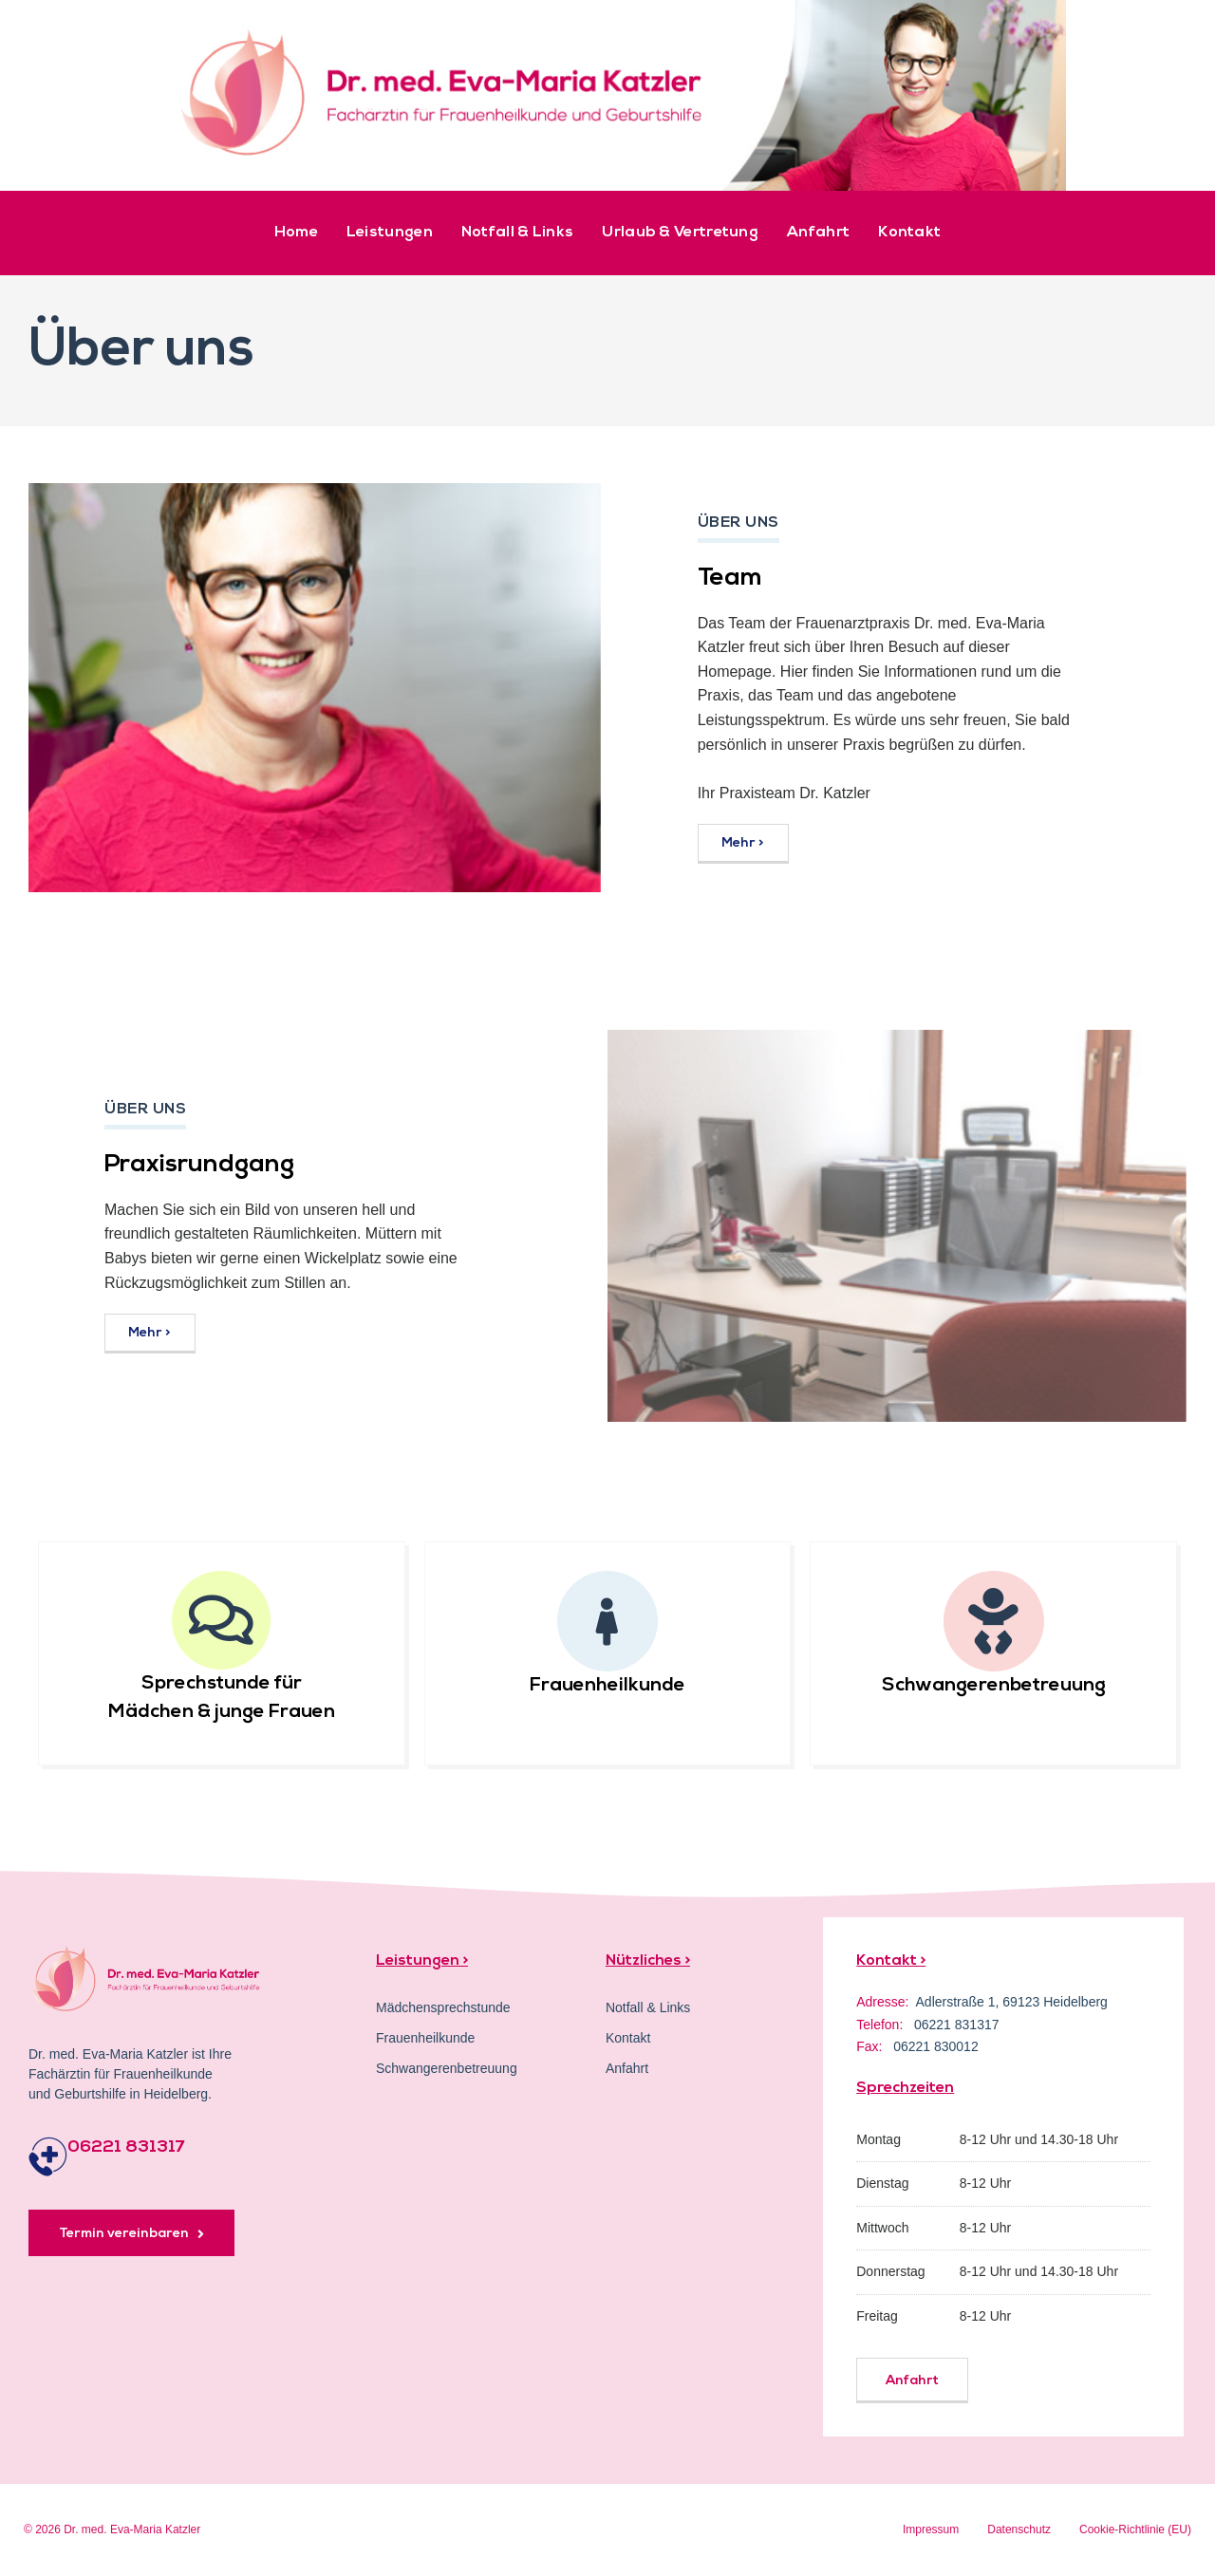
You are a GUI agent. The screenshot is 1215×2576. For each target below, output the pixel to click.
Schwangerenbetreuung (994, 1685)
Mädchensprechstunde (443, 2007)
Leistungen (389, 232)
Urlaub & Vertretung (680, 232)
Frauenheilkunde (607, 1685)
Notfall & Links (517, 232)
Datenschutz (1019, 2529)
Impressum (931, 2529)
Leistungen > (422, 1961)
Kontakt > (890, 1961)
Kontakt (909, 232)
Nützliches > (648, 1961)
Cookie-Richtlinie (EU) (1135, 2529)
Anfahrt (818, 232)
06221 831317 (126, 2147)
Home (296, 232)
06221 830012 (936, 2046)
